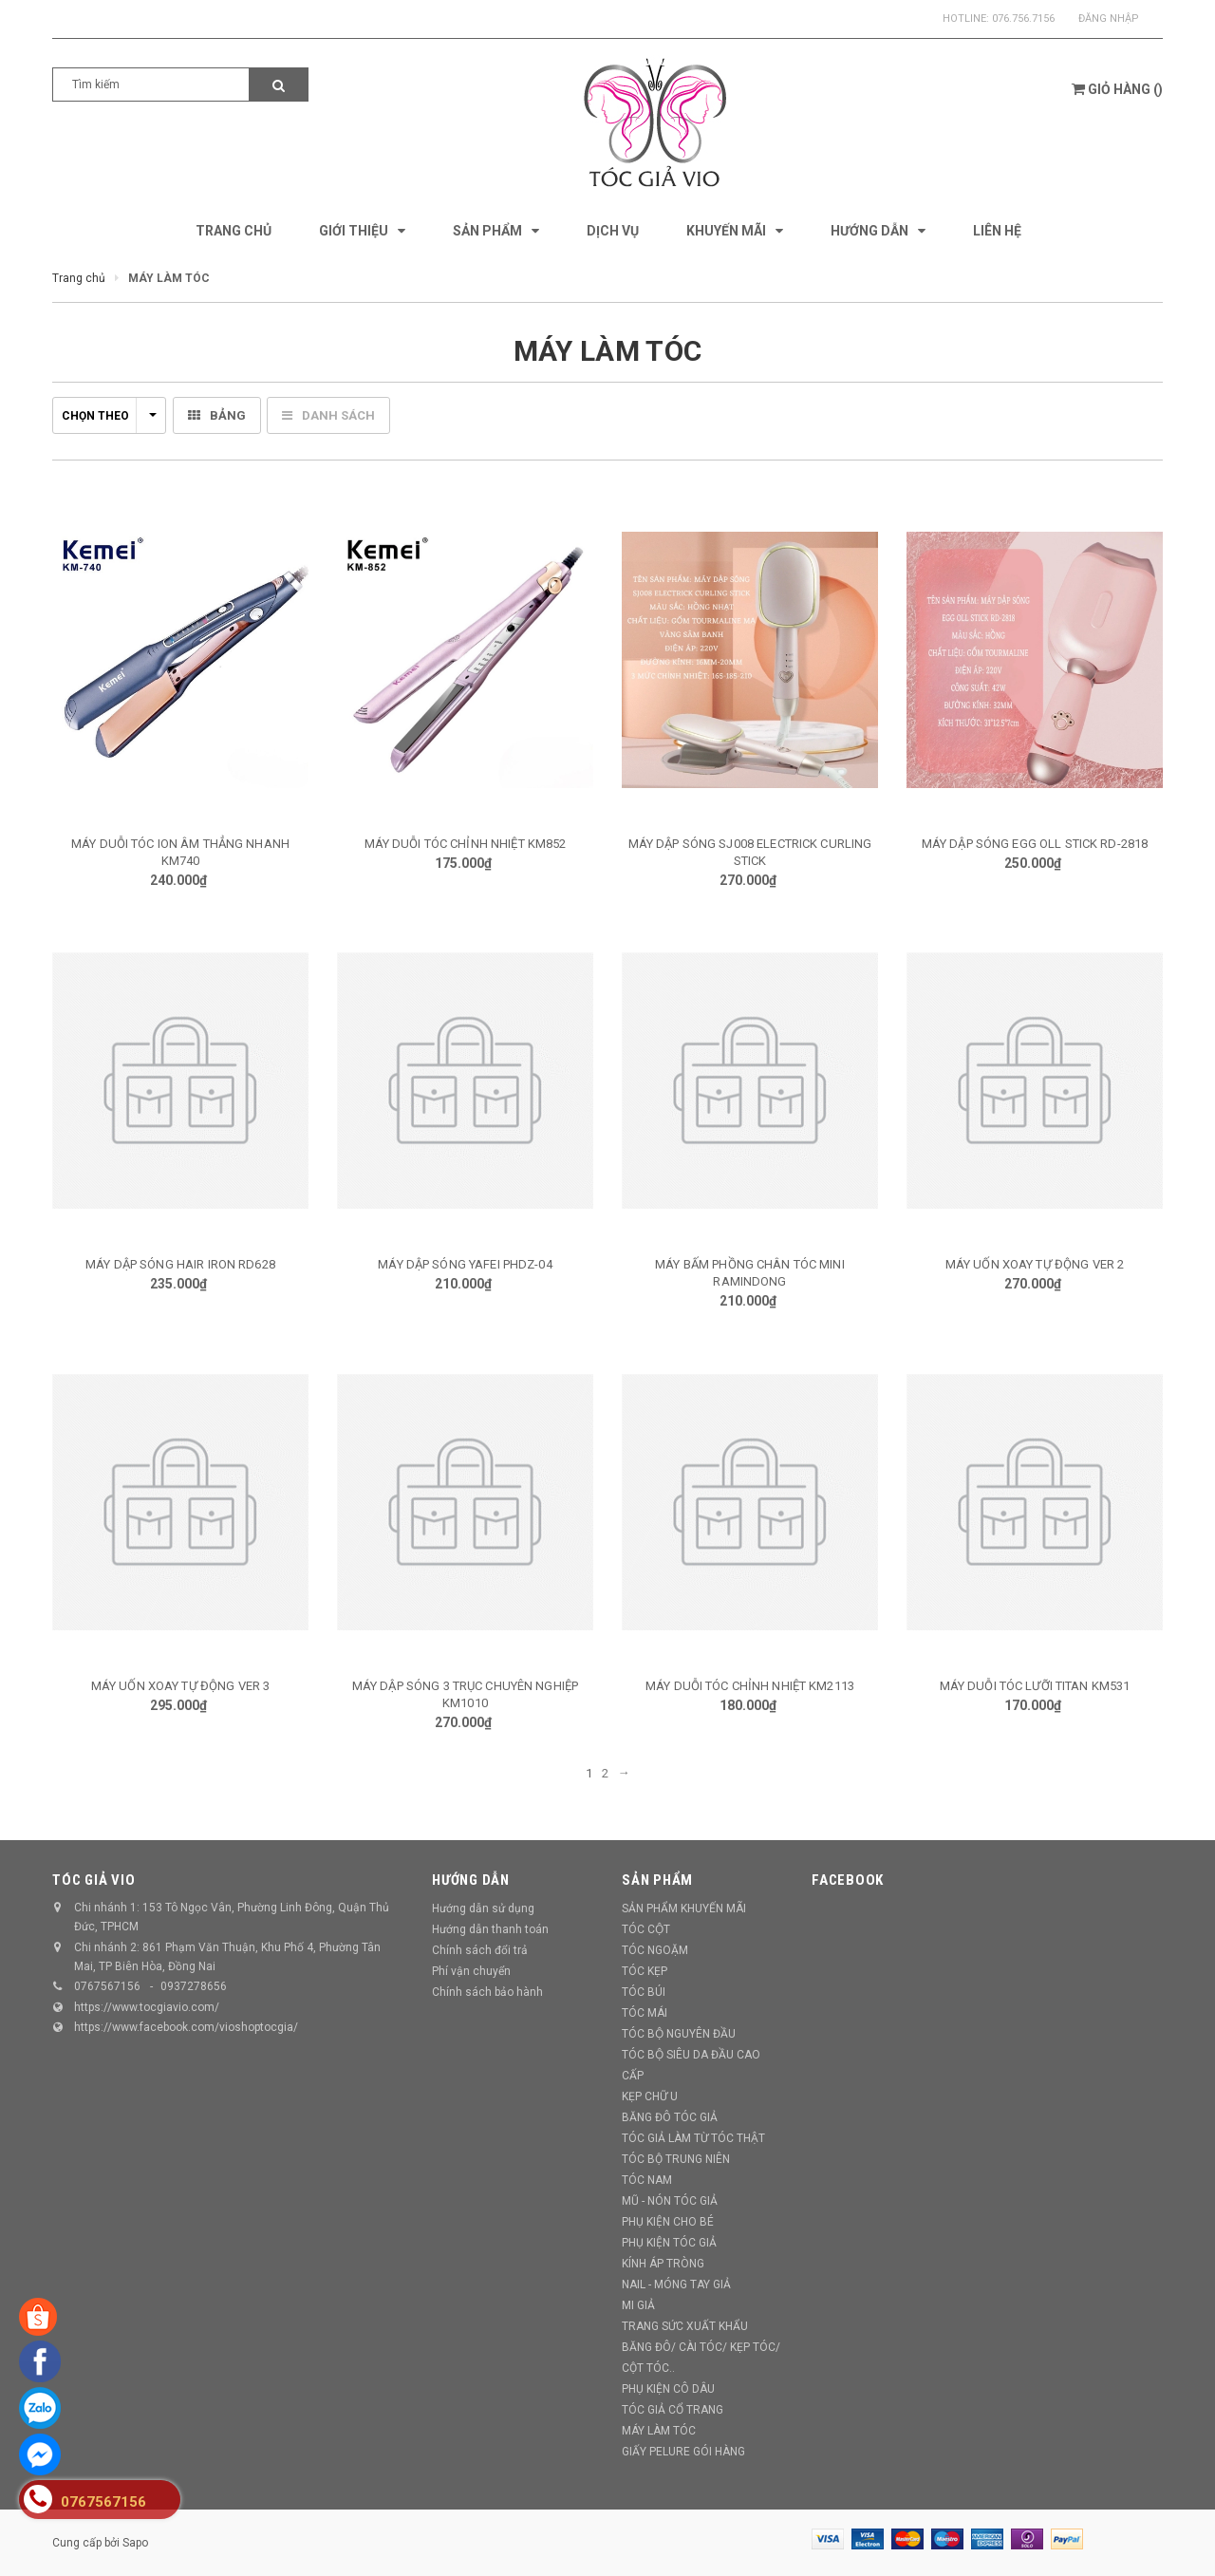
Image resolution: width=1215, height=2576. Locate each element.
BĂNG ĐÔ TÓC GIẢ (670, 2117)
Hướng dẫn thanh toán (490, 1929)
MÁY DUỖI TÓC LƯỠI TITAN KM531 (1035, 1686)
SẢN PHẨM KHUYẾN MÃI (684, 1908)
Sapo (135, 2542)
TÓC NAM (647, 2180)
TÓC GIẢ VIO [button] (93, 1880)
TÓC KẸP (644, 1971)
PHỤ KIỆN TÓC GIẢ (669, 2242)
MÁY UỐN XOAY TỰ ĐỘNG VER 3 (180, 1686)
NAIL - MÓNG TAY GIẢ (676, 2284)
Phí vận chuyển (471, 1971)
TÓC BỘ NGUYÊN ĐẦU (679, 2033)
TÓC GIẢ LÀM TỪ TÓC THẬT (693, 2138)
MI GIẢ (638, 2305)
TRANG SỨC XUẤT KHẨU (685, 2326)
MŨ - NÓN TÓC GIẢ (670, 2201)
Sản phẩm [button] (657, 1880)
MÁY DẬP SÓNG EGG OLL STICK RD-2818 (1035, 844)
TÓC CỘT (646, 1929)
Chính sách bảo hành (487, 1992)
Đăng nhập (1108, 18)
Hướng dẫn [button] (471, 1880)
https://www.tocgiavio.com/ (146, 2007)
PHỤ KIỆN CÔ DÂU (668, 2389)
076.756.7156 (1023, 18)
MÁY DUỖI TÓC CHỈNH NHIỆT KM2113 (749, 1686)
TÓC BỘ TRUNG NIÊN (676, 2159)
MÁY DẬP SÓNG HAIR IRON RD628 (180, 1264)
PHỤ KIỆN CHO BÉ (668, 2221)
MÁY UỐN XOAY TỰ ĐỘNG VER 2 (1034, 1264)
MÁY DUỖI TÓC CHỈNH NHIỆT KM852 (465, 844)
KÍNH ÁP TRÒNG (663, 2263)
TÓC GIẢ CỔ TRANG (672, 2409)
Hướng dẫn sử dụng (483, 1908)
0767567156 (107, 1986)
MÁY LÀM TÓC (659, 2430)
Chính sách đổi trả (480, 1950)
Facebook (848, 1880)
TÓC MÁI (644, 2013)
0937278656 (193, 1986)
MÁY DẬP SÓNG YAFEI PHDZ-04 (464, 1264)
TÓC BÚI (643, 1992)
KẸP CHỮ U (650, 2096)
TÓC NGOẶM (655, 1950)
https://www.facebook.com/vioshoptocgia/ (186, 2027)
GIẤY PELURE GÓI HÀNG (683, 2451)
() (1117, 89)
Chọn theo (109, 416)
